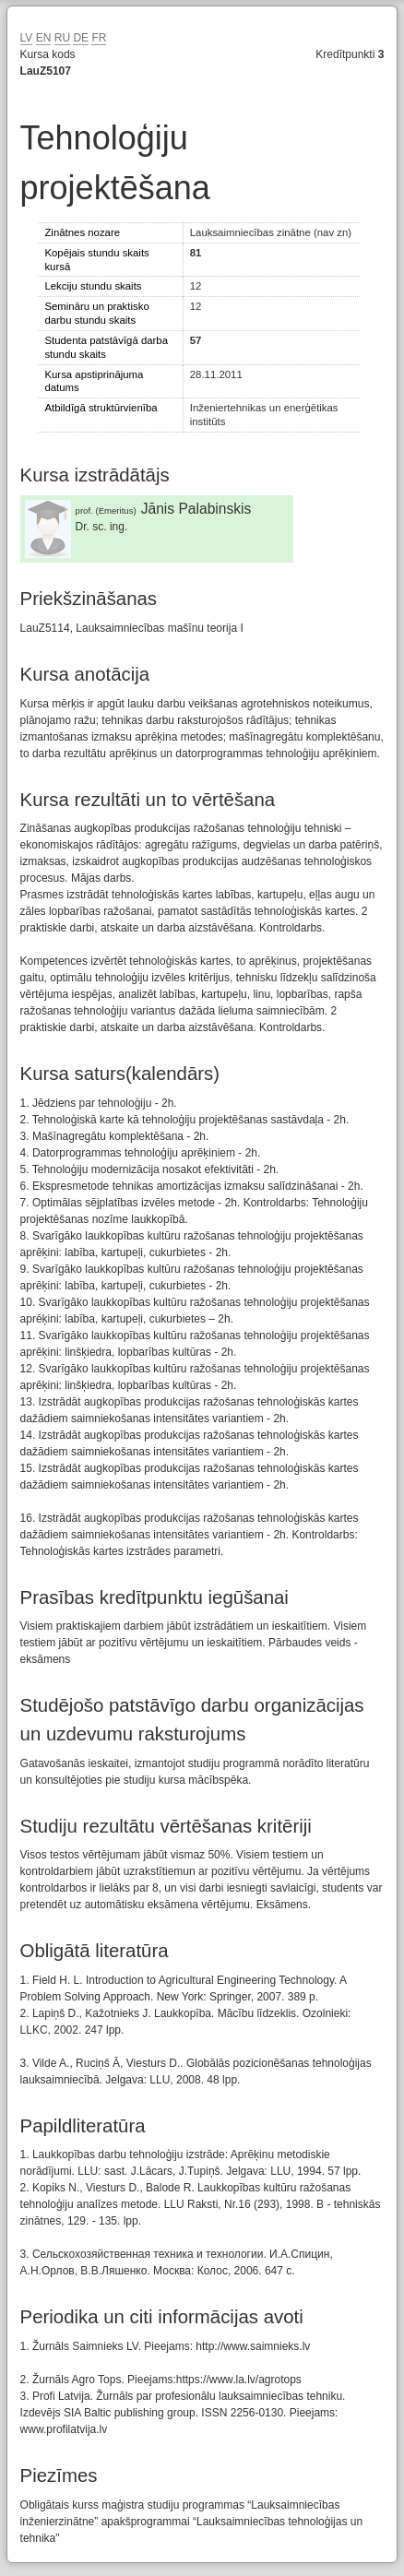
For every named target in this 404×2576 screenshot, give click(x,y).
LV (26, 37)
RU (62, 37)
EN (44, 37)
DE (81, 37)
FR (98, 37)
